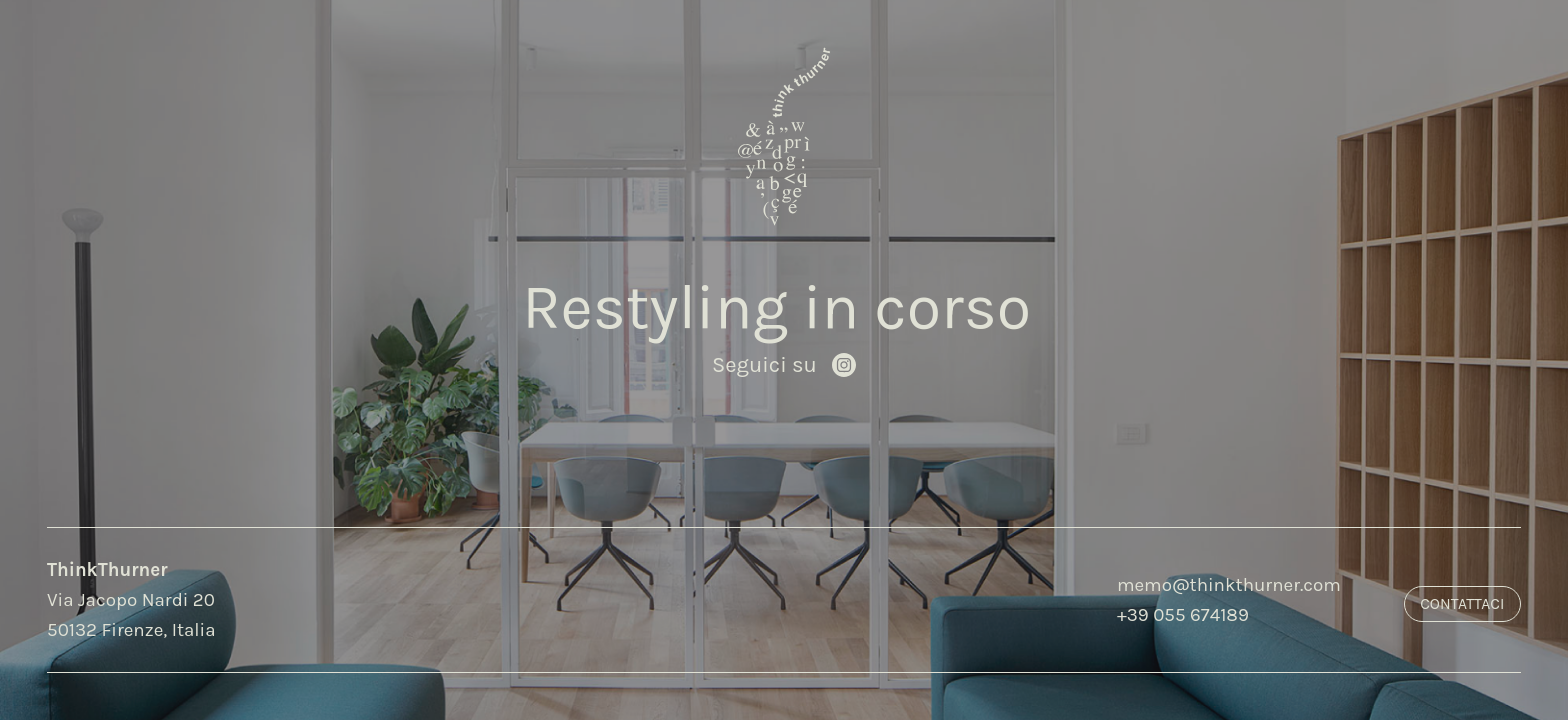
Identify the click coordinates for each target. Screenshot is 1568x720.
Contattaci (1462, 604)
